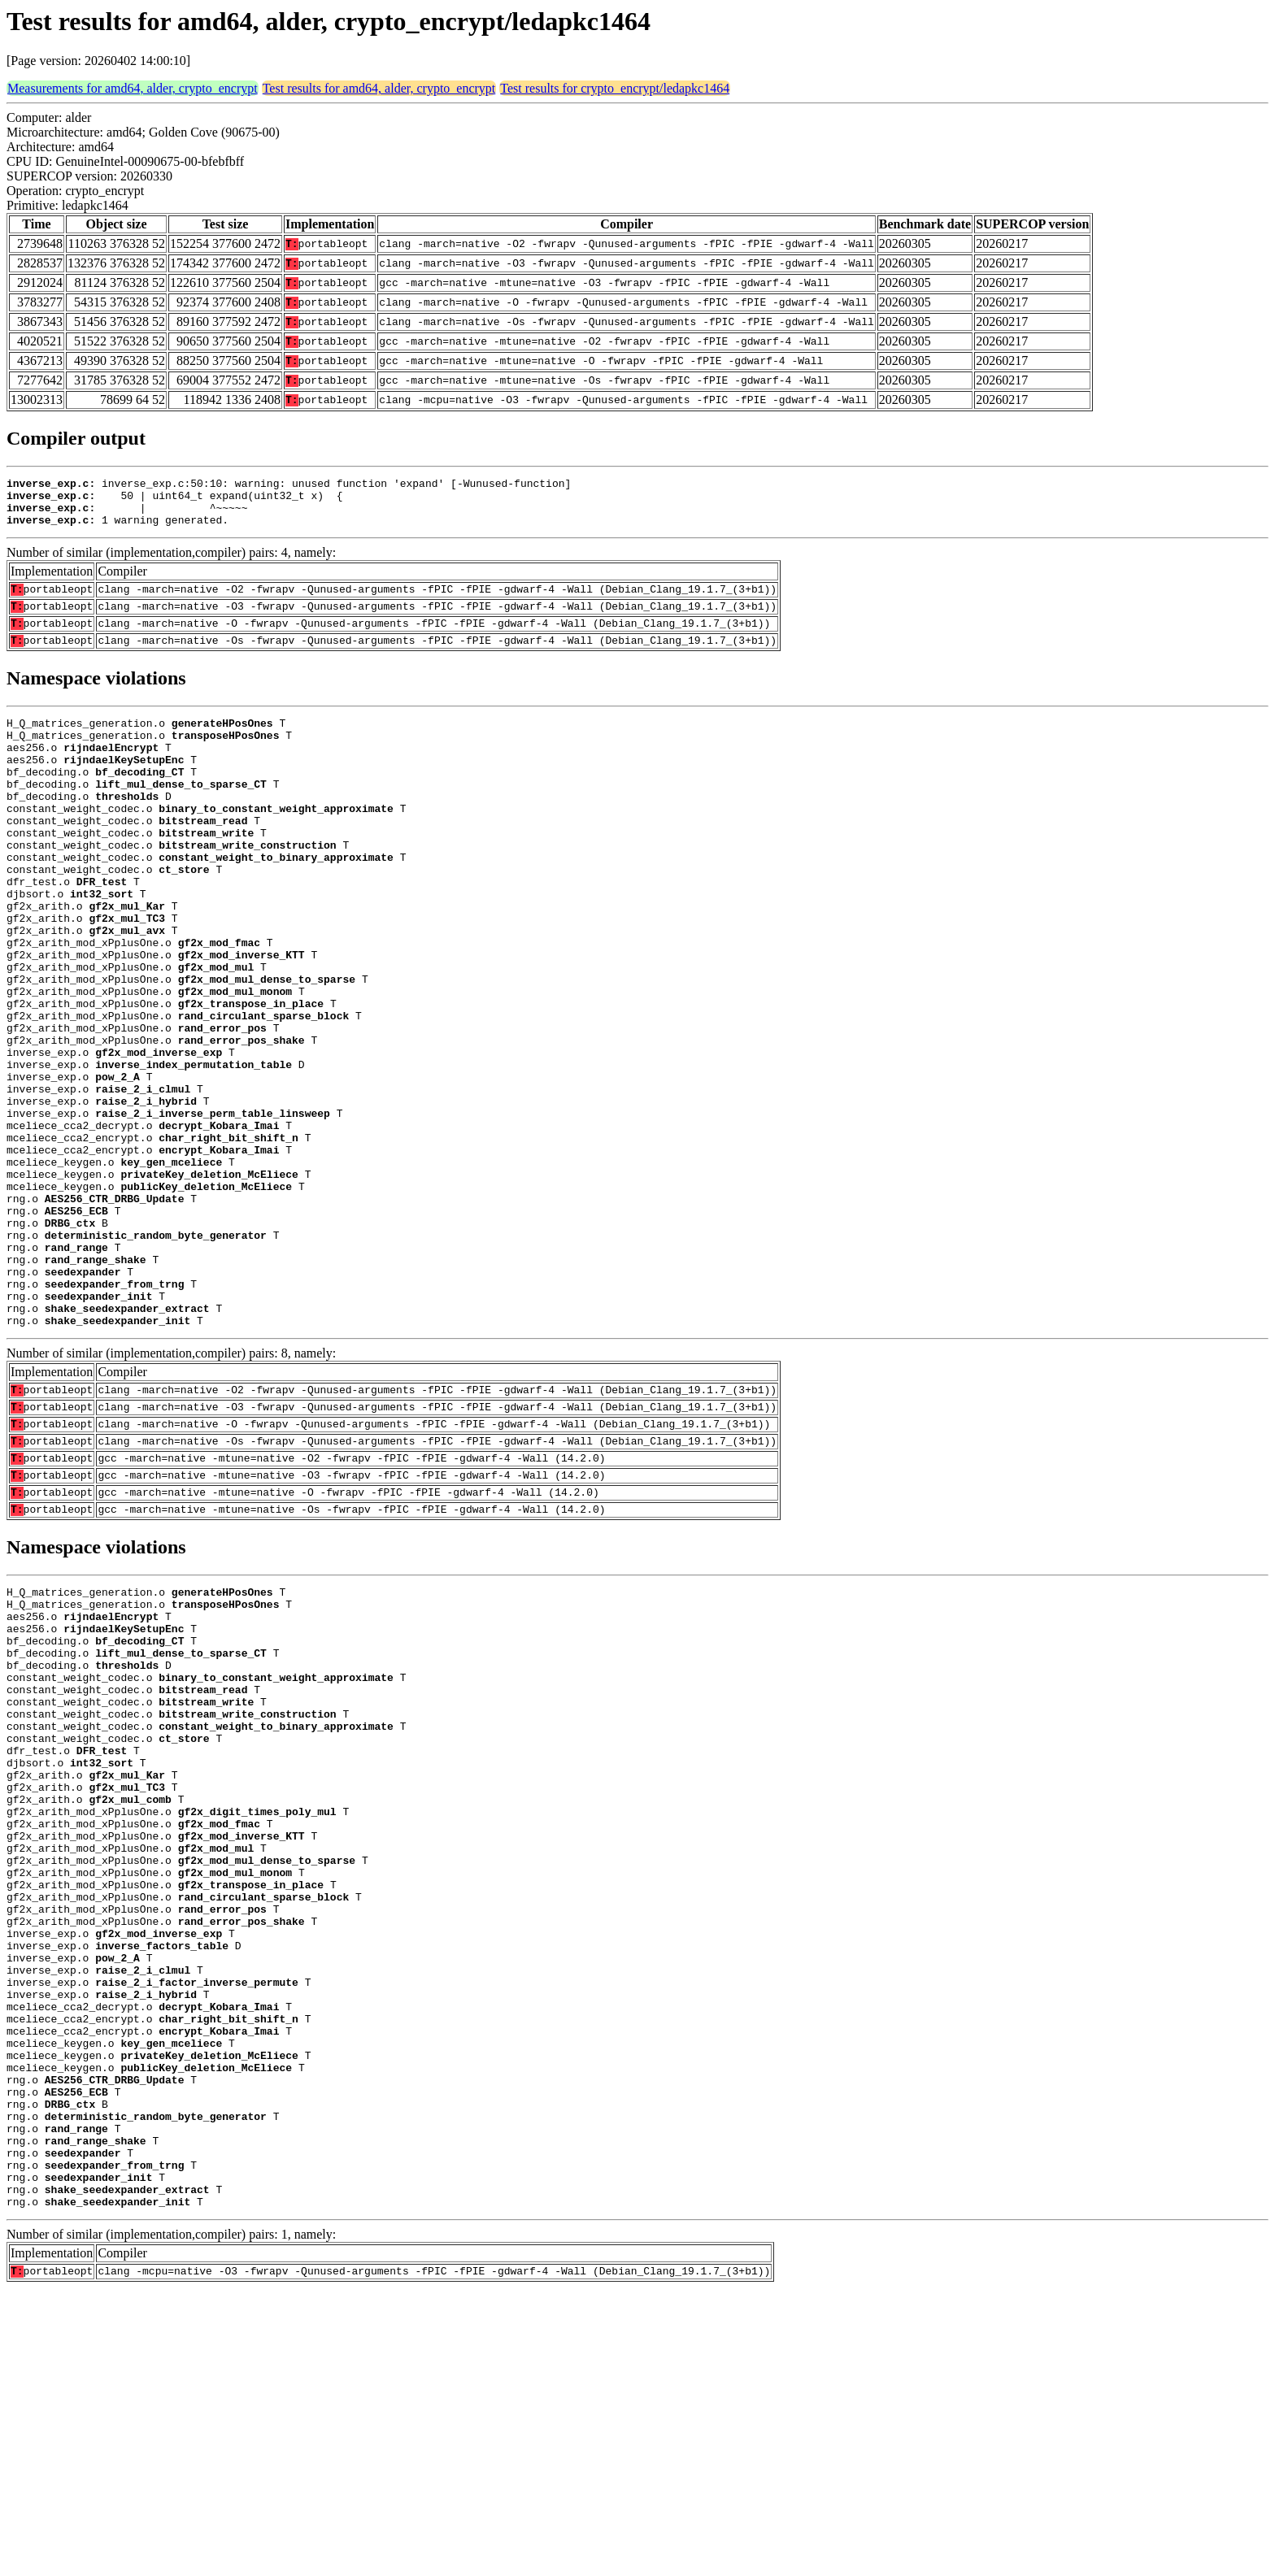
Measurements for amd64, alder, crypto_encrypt (132, 88)
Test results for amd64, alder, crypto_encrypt (379, 88)
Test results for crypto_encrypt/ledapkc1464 (614, 88)
